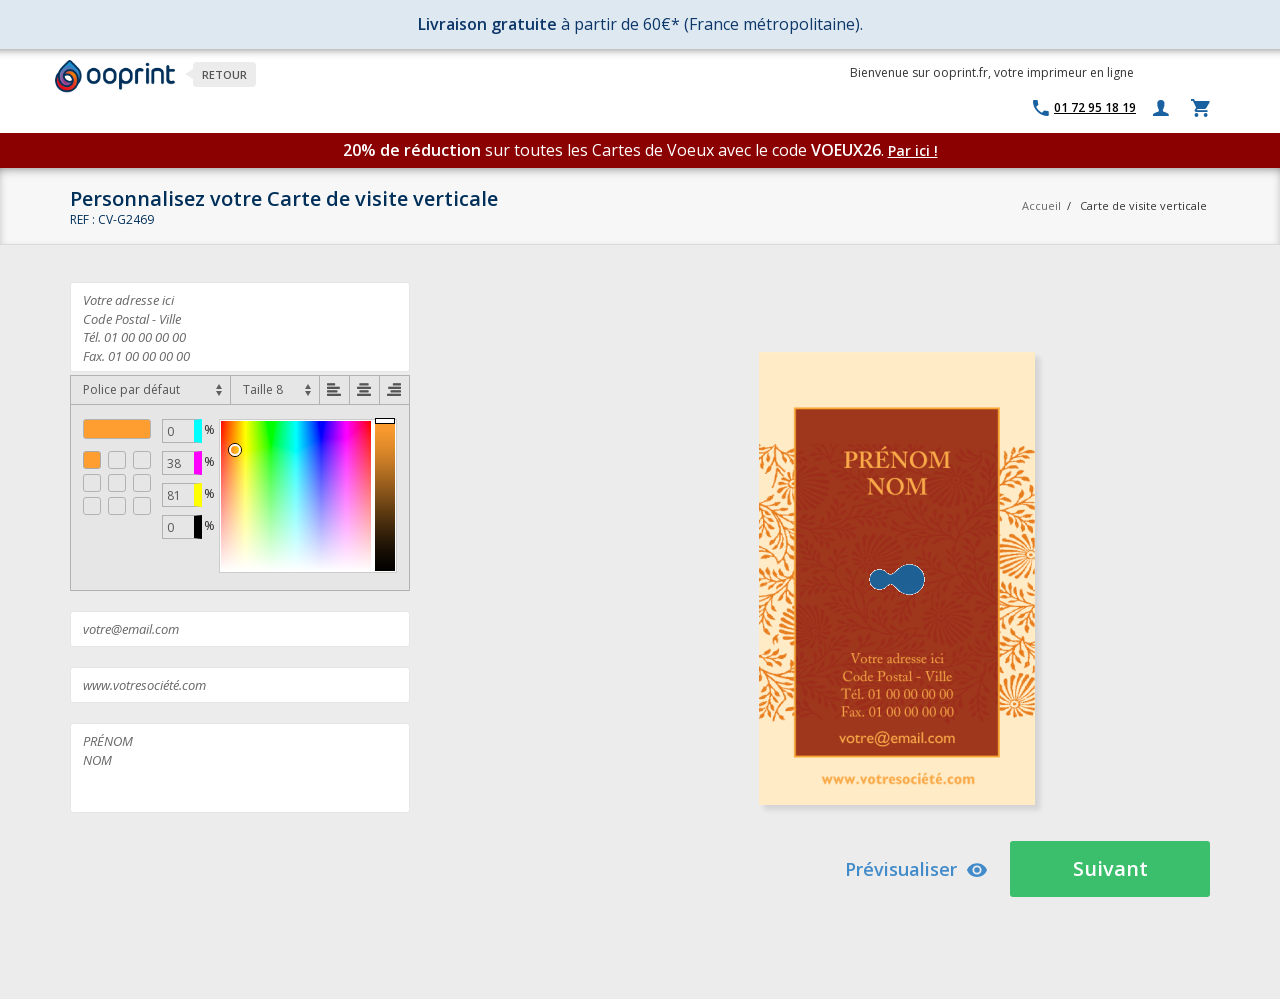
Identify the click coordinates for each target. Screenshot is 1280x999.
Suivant (1110, 868)
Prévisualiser (916, 869)
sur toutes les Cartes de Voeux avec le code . (615, 150)
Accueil (1041, 205)
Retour (224, 74)
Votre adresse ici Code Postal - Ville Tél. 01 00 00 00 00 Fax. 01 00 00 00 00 (240, 327)
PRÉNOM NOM (240, 768)
